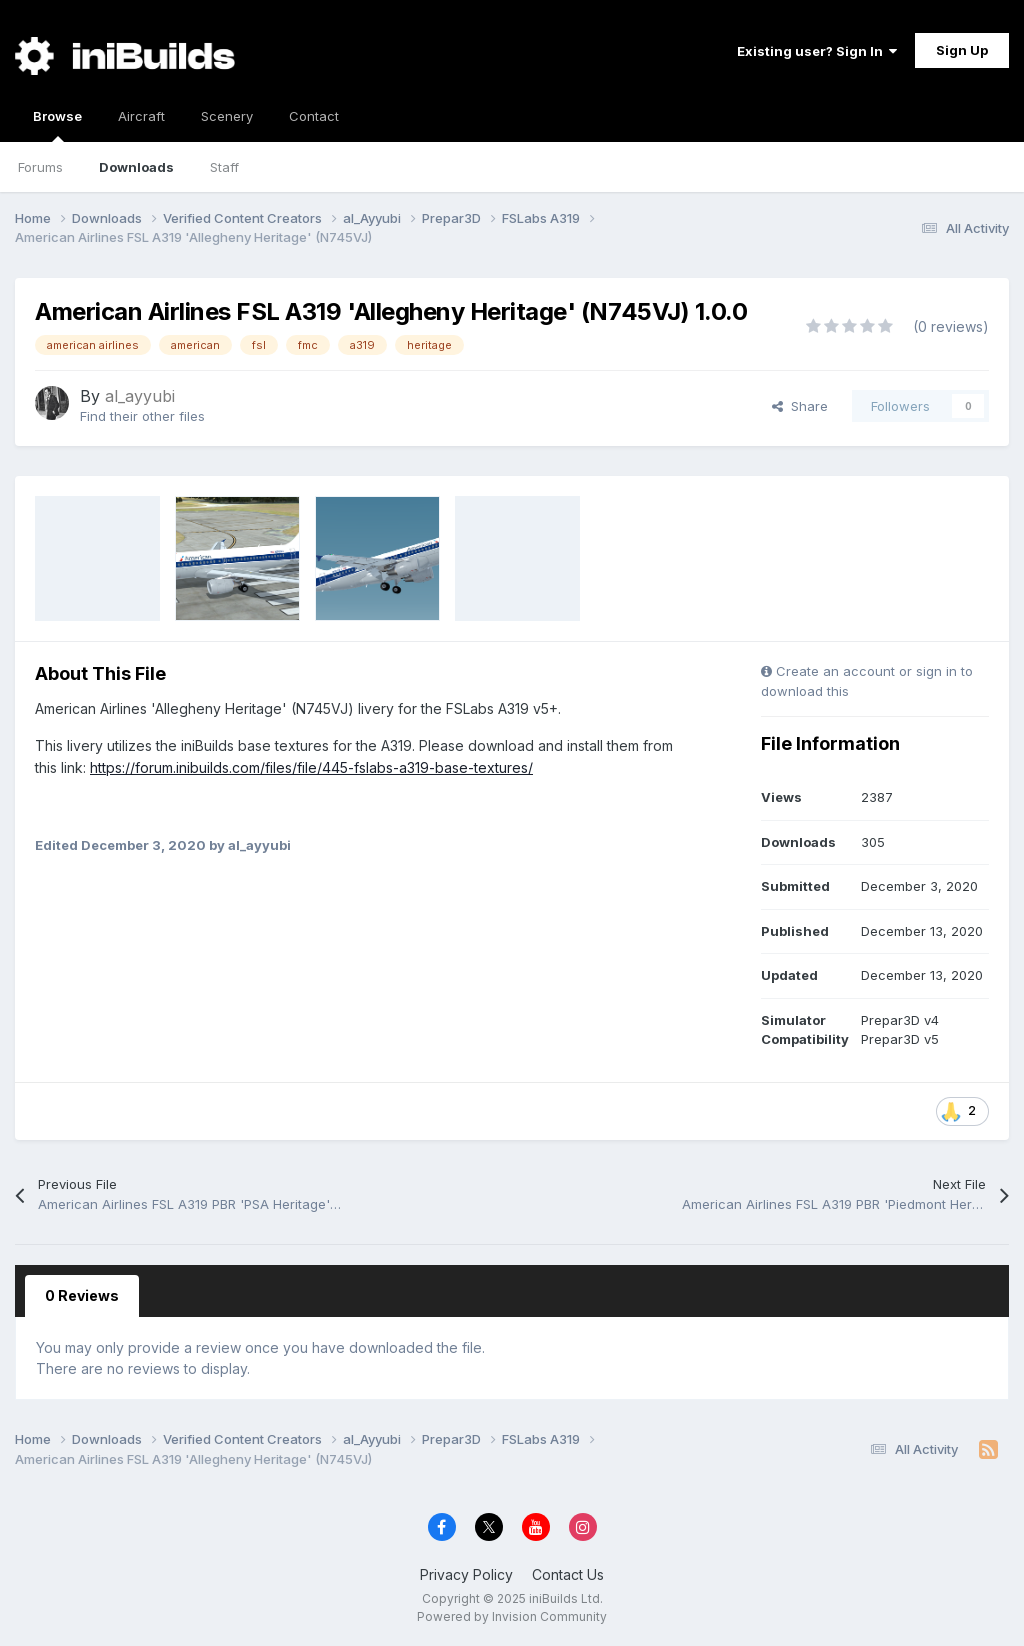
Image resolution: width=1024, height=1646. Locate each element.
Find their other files (142, 416)
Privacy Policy (466, 1574)
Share (800, 406)
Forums (40, 167)
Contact (314, 116)
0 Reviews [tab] (82, 1295)
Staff (224, 167)
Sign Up (962, 50)
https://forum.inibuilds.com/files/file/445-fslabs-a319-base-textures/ (311, 767)
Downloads (136, 167)
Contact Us (568, 1574)
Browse (57, 125)
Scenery (227, 116)
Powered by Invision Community (512, 1616)
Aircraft (141, 116)
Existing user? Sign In (817, 51)
